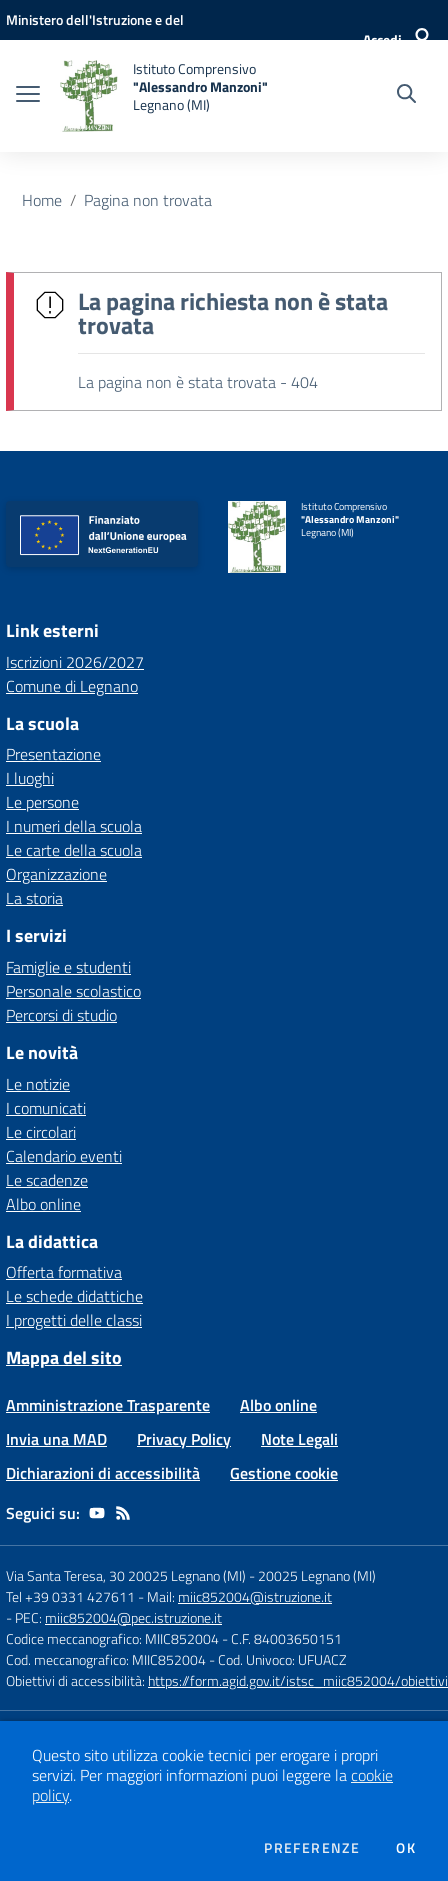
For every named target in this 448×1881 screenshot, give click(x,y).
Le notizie (38, 1084)
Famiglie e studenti (68, 967)
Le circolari (41, 1132)
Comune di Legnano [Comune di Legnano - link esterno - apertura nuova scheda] (72, 686)
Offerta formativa (64, 1272)
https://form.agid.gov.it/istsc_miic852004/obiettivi (298, 1680)
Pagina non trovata (148, 200)
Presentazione (53, 754)
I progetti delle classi (74, 1320)
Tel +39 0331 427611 (70, 1596)
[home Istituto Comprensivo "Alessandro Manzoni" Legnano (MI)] (164, 96)
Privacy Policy (184, 1439)
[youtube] (97, 1513)
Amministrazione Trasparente (108, 1405)
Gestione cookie (284, 1473)
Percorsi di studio (61, 1015)
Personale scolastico (73, 991)
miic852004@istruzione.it (255, 1596)
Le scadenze (47, 1180)
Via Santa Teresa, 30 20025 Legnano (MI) (126, 1575)
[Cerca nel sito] (406, 96)
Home (42, 200)
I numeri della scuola (74, 826)
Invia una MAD (56, 1439)
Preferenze (312, 1848)
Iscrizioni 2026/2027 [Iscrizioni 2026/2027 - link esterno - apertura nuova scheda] (75, 662)
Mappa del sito (64, 1357)
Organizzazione (56, 874)
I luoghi (30, 778)
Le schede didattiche (74, 1296)
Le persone (42, 802)
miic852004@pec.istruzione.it (133, 1617)
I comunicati (46, 1108)
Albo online (43, 1204)
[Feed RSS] (123, 1513)
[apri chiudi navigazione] (28, 96)
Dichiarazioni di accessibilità (103, 1473)
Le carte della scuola (74, 850)
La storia (34, 898)
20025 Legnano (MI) (317, 1575)
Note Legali (299, 1439)
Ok (406, 1848)
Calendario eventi (64, 1156)
